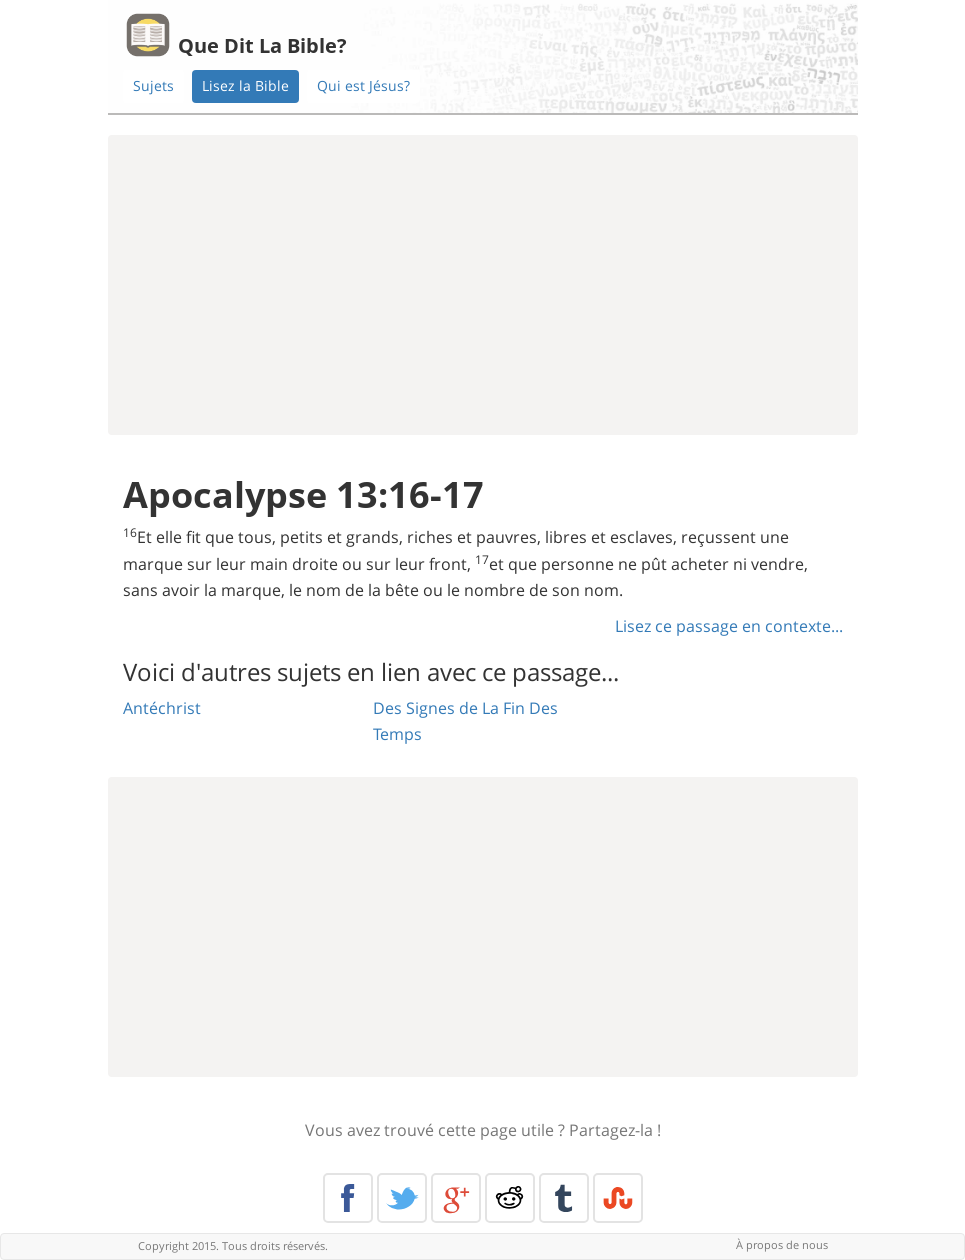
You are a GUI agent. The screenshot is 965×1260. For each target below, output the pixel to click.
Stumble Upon (618, 1198)
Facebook (348, 1198)
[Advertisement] (483, 285)
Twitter (402, 1198)
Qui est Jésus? (363, 85)
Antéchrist (162, 708)
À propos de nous (782, 1244)
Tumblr (564, 1198)
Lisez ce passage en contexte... (729, 626)
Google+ (456, 1198)
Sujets (153, 85)
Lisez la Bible (245, 85)
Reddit (510, 1198)
